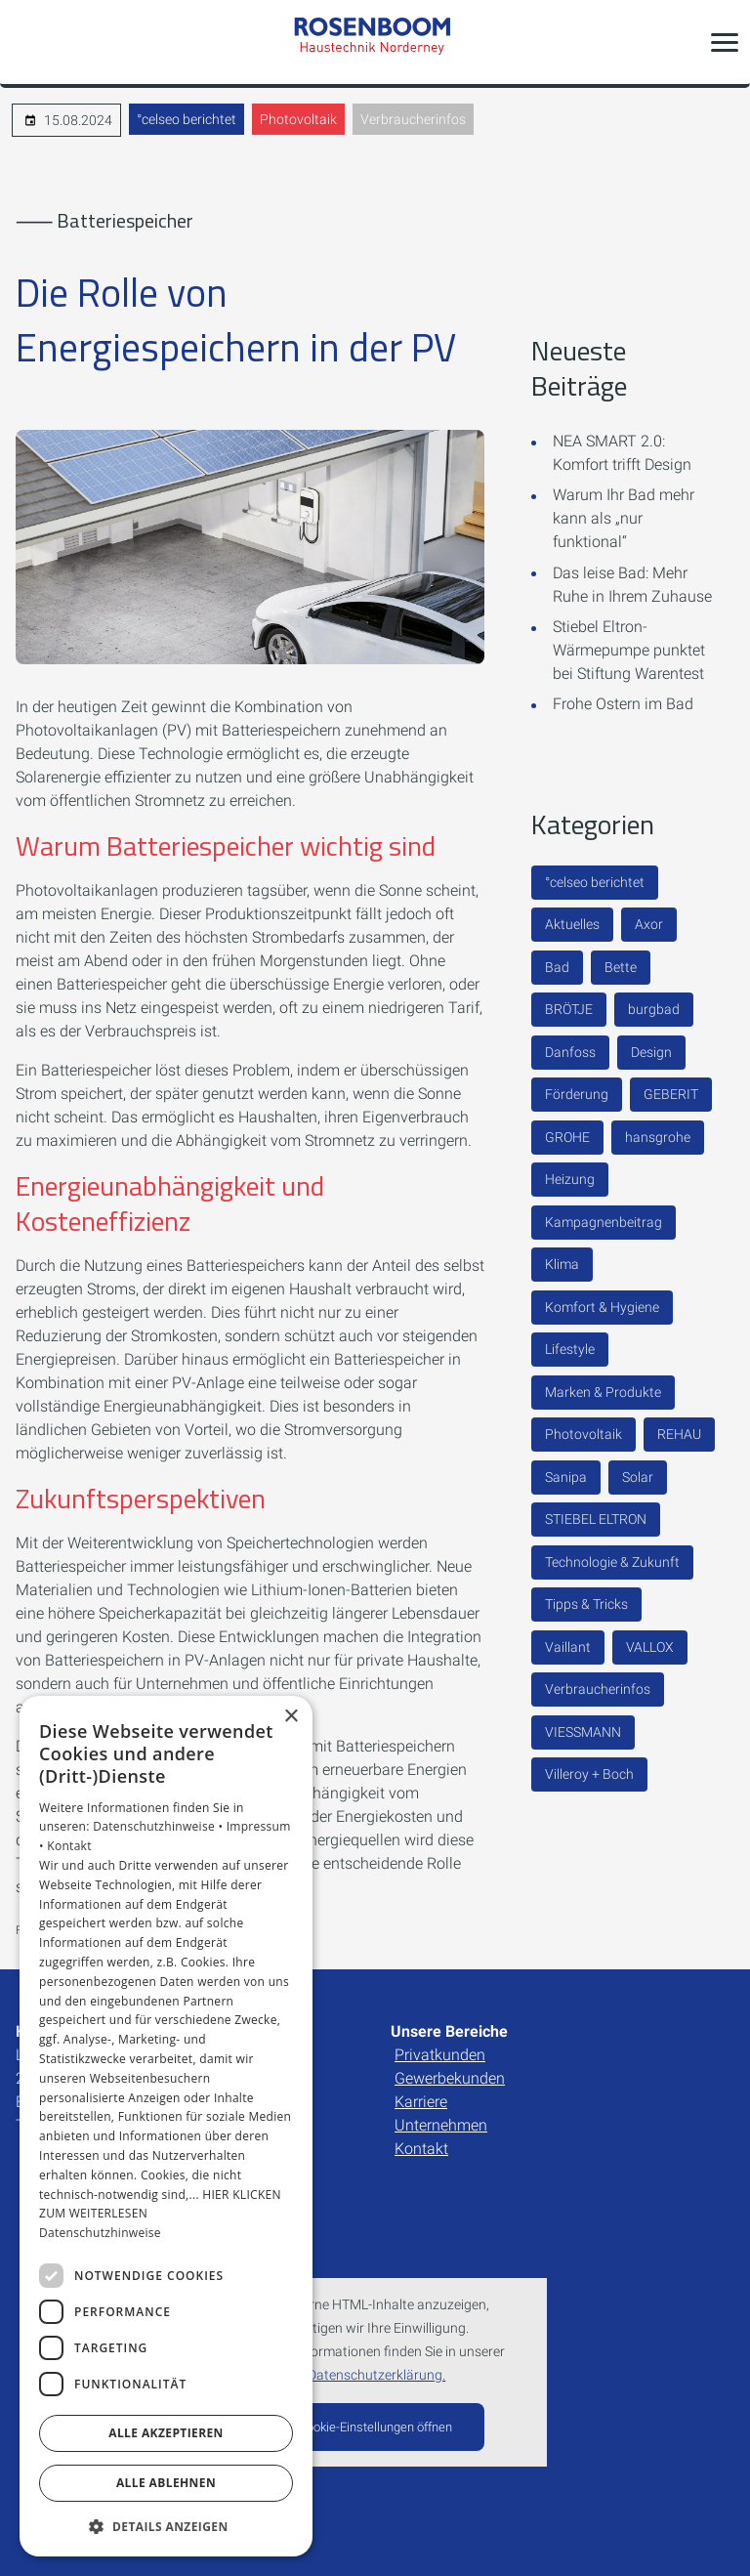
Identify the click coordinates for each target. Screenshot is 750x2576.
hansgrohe (657, 1137)
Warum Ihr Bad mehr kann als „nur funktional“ (623, 518)
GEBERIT (671, 1094)
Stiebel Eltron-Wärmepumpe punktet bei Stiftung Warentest (629, 650)
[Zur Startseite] (375, 41)
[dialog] (166, 2126)
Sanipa (566, 1477)
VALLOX (650, 1647)
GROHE (567, 1137)
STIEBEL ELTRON (595, 1519)
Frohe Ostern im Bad (623, 704)
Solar (637, 1477)
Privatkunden (440, 2055)
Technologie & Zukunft (612, 1562)
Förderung (576, 1094)
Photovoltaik (298, 119)
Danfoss (570, 1052)
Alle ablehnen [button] (166, 2482)
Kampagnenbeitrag (603, 1222)
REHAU (679, 1434)
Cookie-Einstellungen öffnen (375, 2427)
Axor (649, 924)
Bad (557, 967)
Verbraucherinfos (413, 119)
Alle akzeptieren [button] (166, 2433)
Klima (562, 1264)
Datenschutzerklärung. (376, 2375)
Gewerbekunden (450, 2078)
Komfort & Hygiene (602, 1307)
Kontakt (421, 2148)
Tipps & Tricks (586, 1604)
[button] (724, 42)
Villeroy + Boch (589, 1774)
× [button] (290, 1717)
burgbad (654, 1009)
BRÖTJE (569, 1009)
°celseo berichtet (186, 119)
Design (651, 1052)
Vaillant (568, 1647)
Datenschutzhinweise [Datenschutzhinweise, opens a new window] (100, 2232)
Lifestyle (570, 1349)
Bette (620, 967)
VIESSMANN (583, 1732)
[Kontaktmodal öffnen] (27, 42)
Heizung (570, 1179)
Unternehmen (441, 2125)
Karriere (421, 2101)
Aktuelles (572, 924)
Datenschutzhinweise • (159, 1826)
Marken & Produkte (603, 1392)
